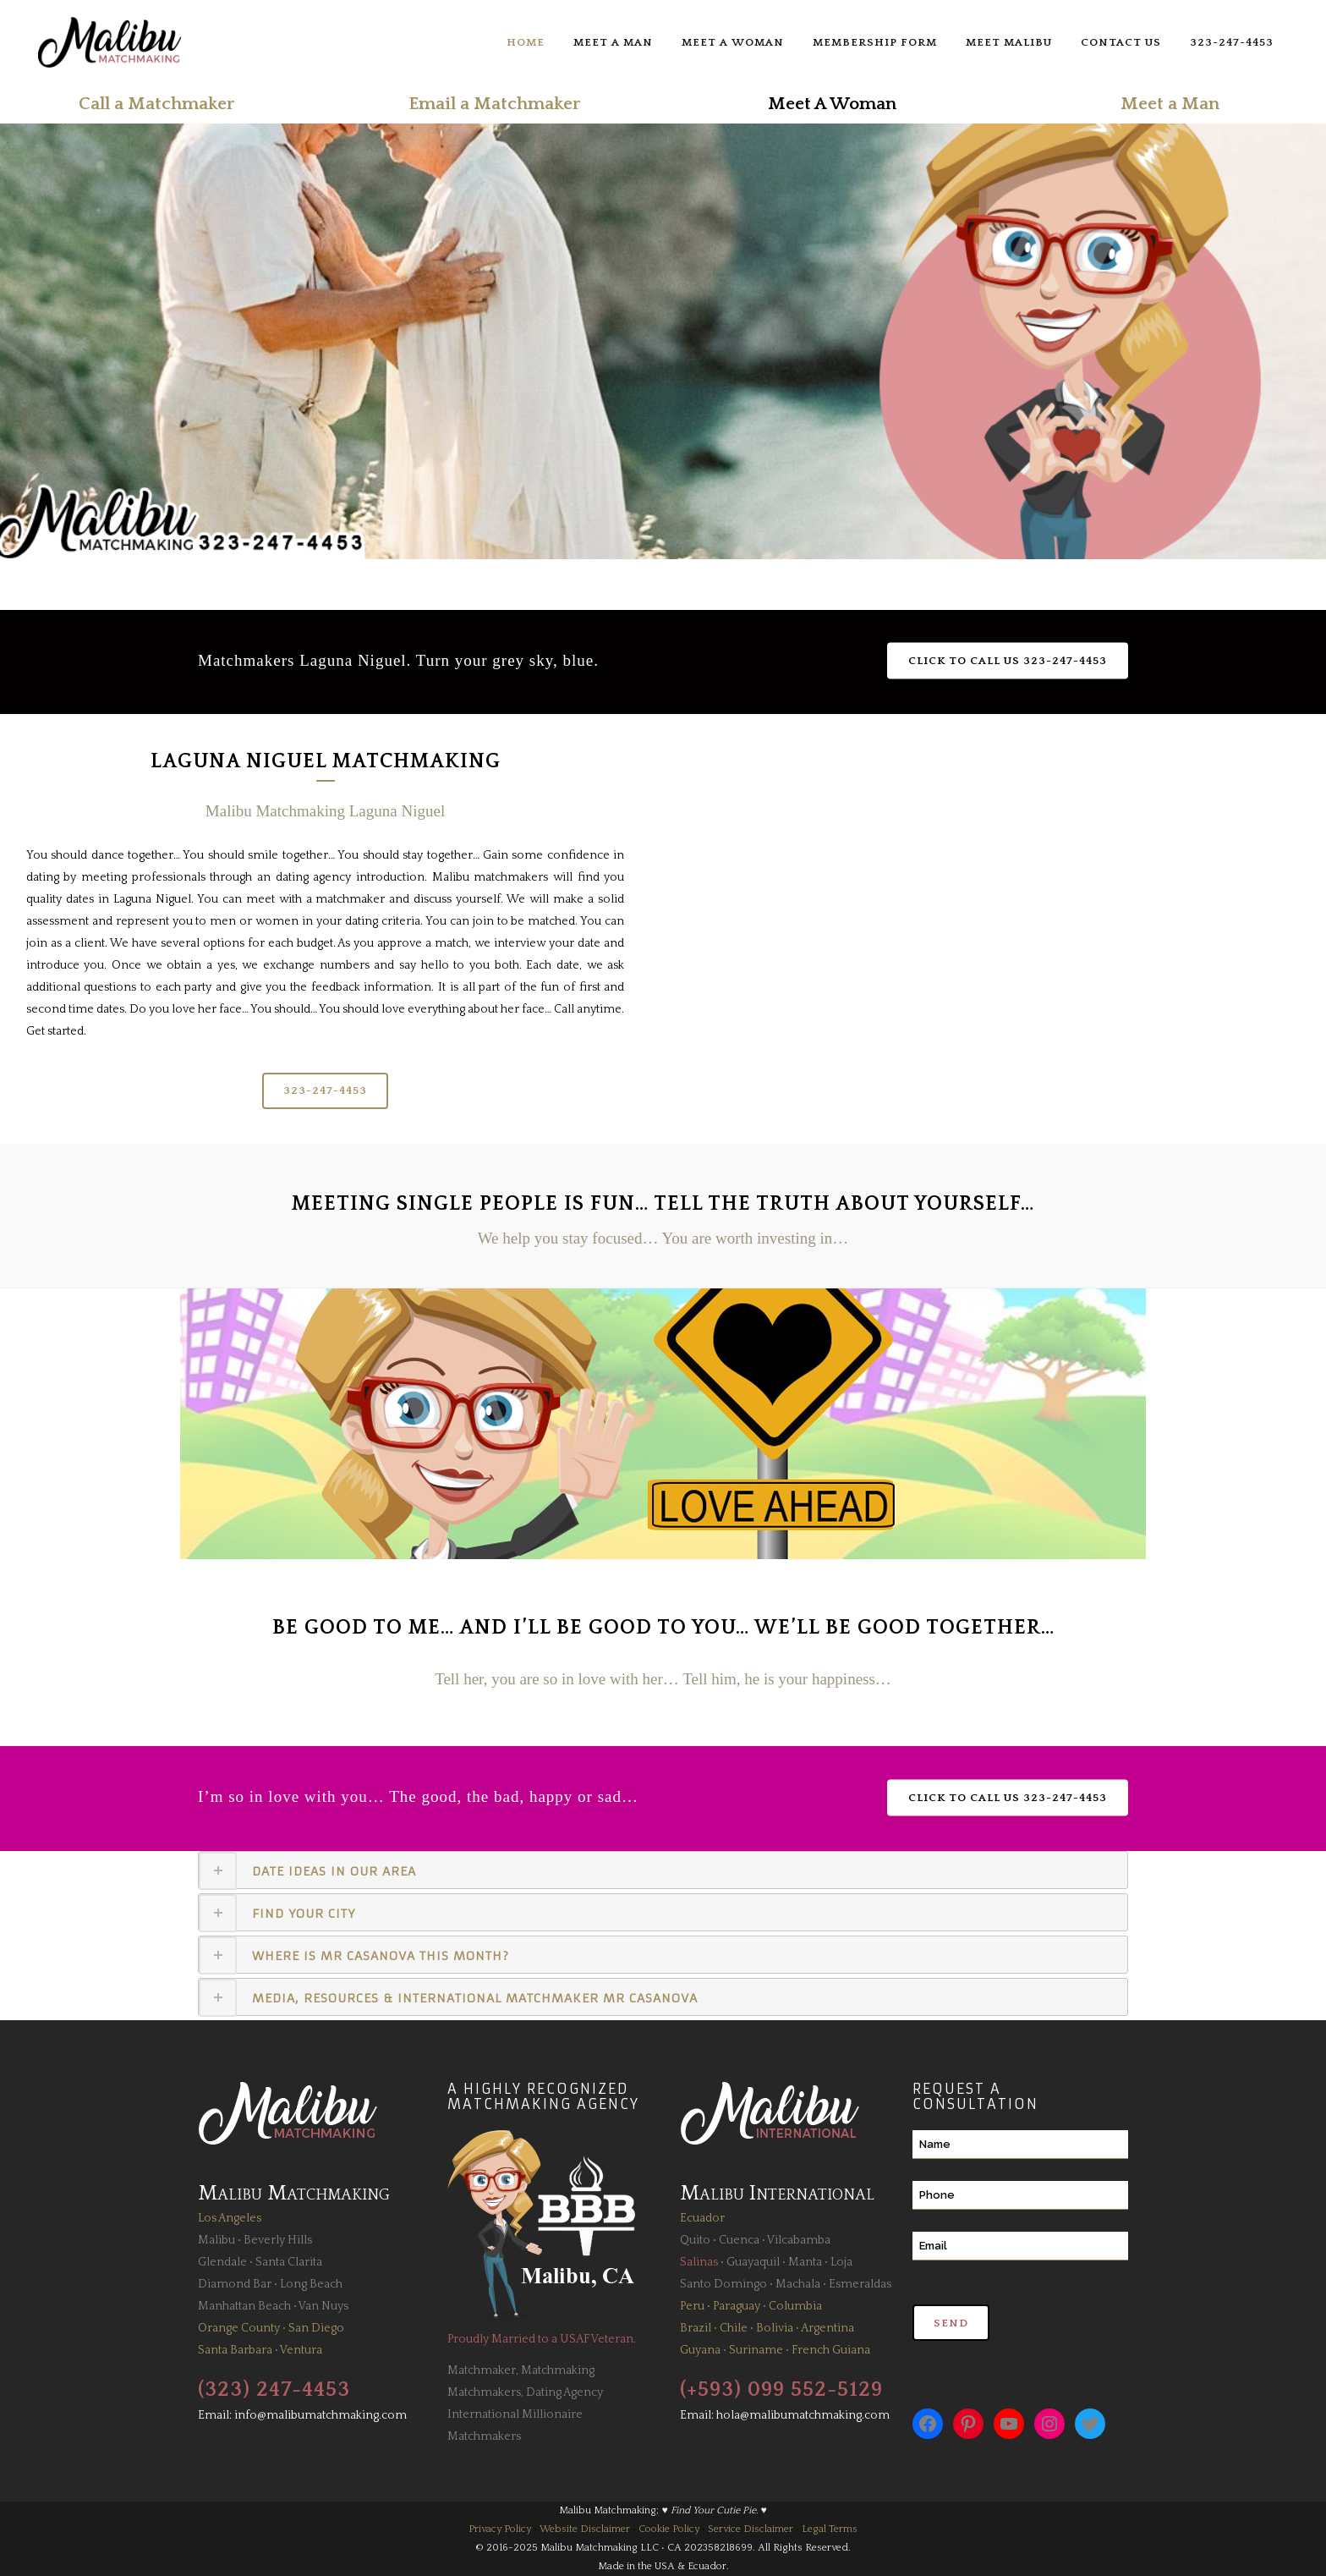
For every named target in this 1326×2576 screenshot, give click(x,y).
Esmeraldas (860, 2284)
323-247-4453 (325, 1090)
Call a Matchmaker (156, 103)
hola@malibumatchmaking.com (803, 2415)
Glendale (222, 2262)
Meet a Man (1170, 103)
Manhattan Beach (244, 2306)
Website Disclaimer (585, 2529)
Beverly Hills (278, 2240)
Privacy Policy (499, 2529)
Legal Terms (830, 2529)
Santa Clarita (288, 2262)
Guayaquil (753, 2262)
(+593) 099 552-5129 (781, 2390)
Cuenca (739, 2240)
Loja (841, 2262)
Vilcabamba (798, 2240)
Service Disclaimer (750, 2529)
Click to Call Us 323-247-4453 (1007, 660)
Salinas (699, 2262)
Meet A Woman (832, 103)
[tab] (663, 1870)
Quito (695, 2240)
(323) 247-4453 (274, 2390)
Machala (797, 2284)
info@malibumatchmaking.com (320, 2415)
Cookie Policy (668, 2529)
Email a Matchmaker (494, 103)
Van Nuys (323, 2306)
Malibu (216, 2240)
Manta (805, 2262)
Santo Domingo (723, 2284)
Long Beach (311, 2284)
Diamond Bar (234, 2284)
